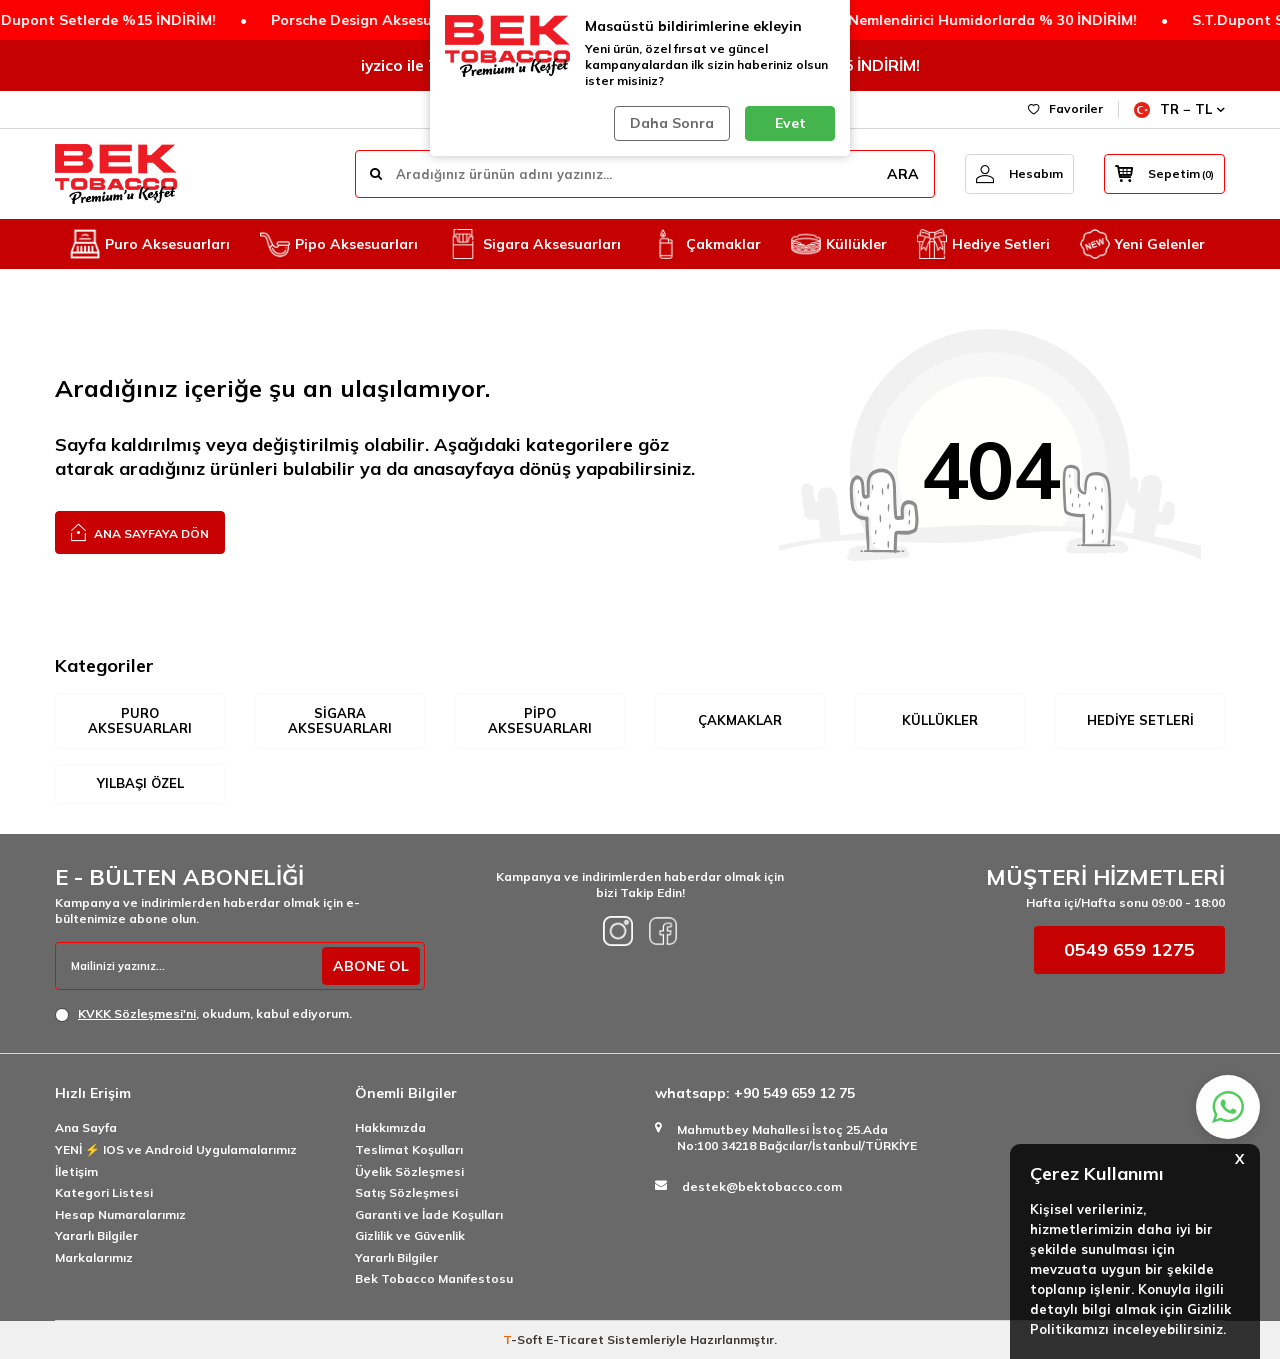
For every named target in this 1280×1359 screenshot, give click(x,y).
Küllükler (839, 244)
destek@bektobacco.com (762, 1186)
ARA (903, 174)
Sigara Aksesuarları (534, 244)
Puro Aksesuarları (150, 244)
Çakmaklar (706, 244)
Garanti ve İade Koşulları (429, 1214)
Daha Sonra (672, 123)
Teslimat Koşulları (409, 1149)
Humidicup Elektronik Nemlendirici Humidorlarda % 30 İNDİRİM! (887, 20)
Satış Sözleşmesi (406, 1192)
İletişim (76, 1171)
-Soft (524, 1339)
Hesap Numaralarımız (120, 1214)
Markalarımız (94, 1257)
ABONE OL (371, 966)
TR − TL (1179, 109)
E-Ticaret (575, 1339)
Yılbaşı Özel (140, 783)
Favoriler (1065, 108)
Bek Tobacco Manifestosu (434, 1278)
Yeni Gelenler (1142, 244)
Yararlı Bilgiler (96, 1235)
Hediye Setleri (983, 244)
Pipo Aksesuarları (339, 244)
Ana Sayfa (86, 1127)
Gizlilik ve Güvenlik (410, 1235)
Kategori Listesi (104, 1192)
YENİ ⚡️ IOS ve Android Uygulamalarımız (176, 1149)
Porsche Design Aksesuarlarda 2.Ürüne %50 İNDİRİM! (426, 20)
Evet (790, 123)
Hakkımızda (390, 1127)
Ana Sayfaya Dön (140, 531)
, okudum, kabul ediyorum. (203, 1014)
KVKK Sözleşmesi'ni (137, 1013)
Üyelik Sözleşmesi (409, 1171)
